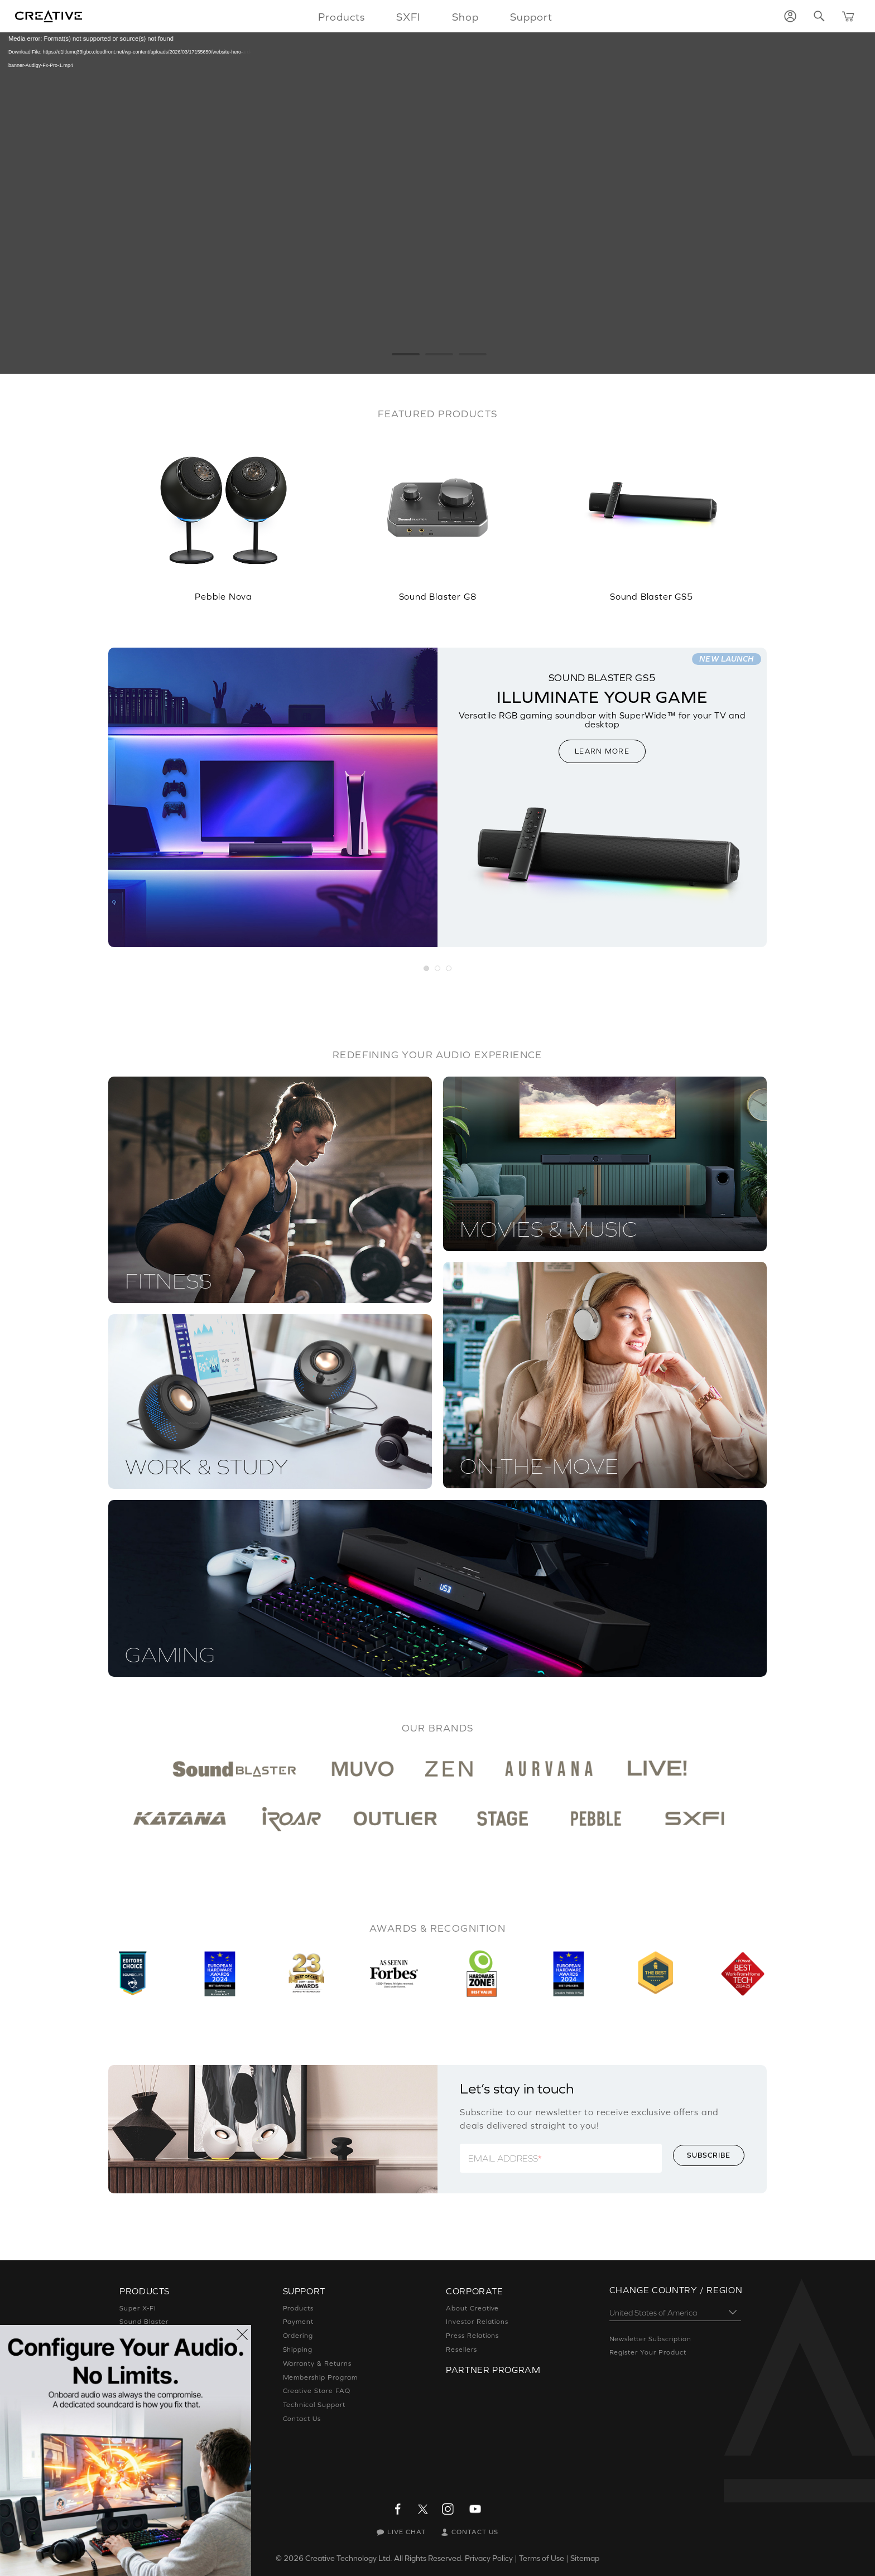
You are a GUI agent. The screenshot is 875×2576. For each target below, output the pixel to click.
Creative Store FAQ (316, 2391)
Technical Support (314, 2405)
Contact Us (302, 2419)
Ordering (298, 2335)
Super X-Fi (137, 2308)
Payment (298, 2322)
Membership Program (320, 2377)
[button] (427, 969)
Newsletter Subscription (650, 2339)
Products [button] (341, 17)
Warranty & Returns (317, 2363)
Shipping (298, 2349)
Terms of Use (541, 2558)
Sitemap (584, 2558)
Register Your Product (647, 2352)
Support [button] (531, 17)
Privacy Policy (489, 2558)
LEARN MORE (602, 751)
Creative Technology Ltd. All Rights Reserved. (384, 2558)
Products (298, 2308)
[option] (223, 511)
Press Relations (472, 2335)
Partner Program (493, 2370)
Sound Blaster (143, 2322)
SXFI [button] (408, 17)
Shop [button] (465, 17)
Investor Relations (477, 2322)
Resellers (461, 2349)
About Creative (472, 2308)
